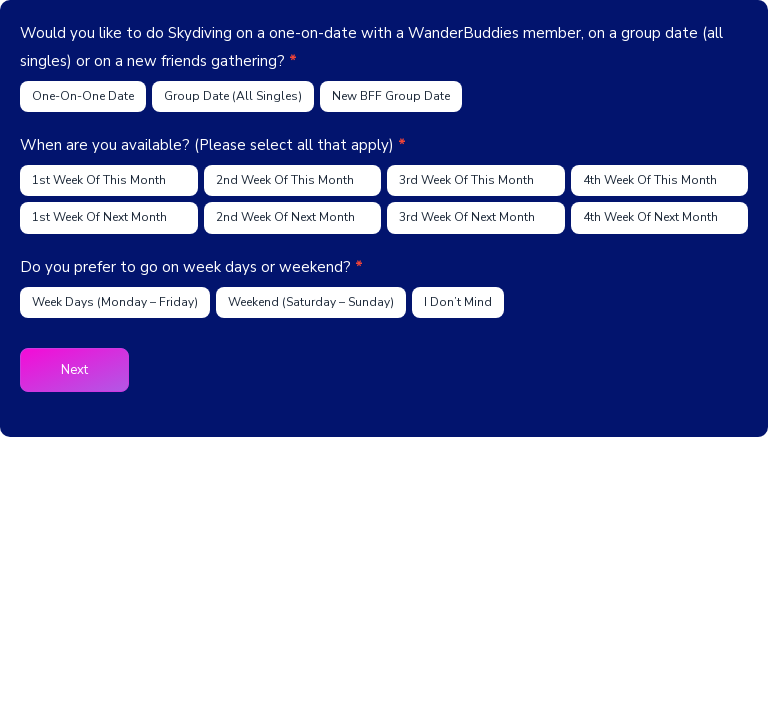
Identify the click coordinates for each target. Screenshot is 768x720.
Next (74, 370)
